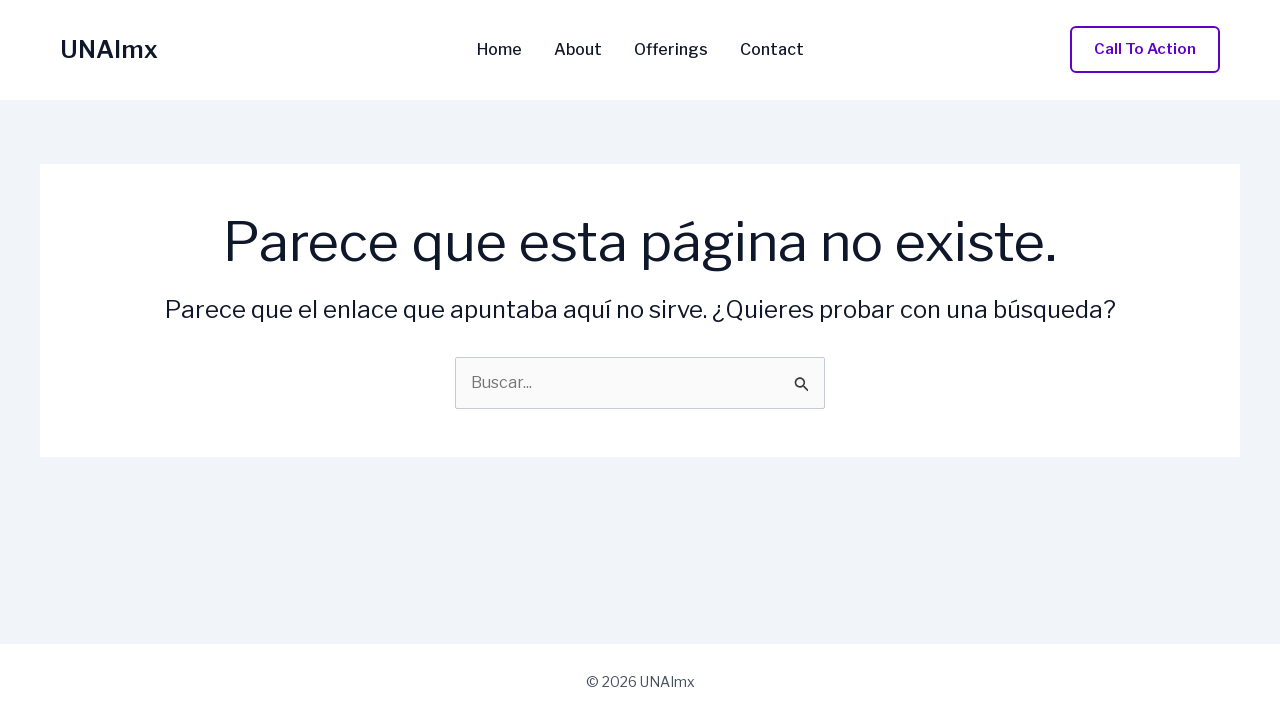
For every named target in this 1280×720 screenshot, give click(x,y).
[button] (1145, 49)
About (578, 50)
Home (499, 50)
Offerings (671, 50)
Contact (772, 50)
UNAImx (109, 49)
